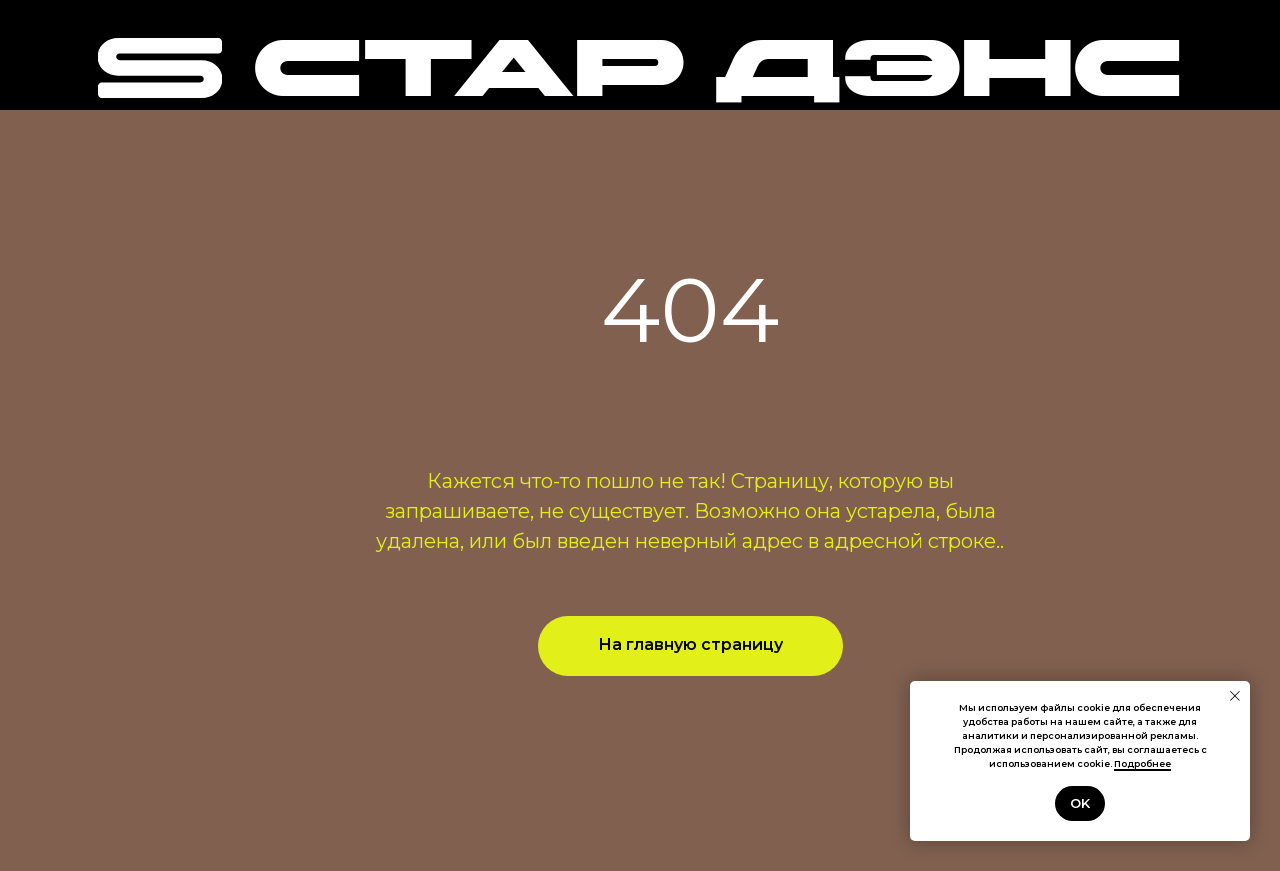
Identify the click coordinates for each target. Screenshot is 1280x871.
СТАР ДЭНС (717, 76)
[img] (160, 68)
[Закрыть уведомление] (1235, 696)
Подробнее (1142, 763)
